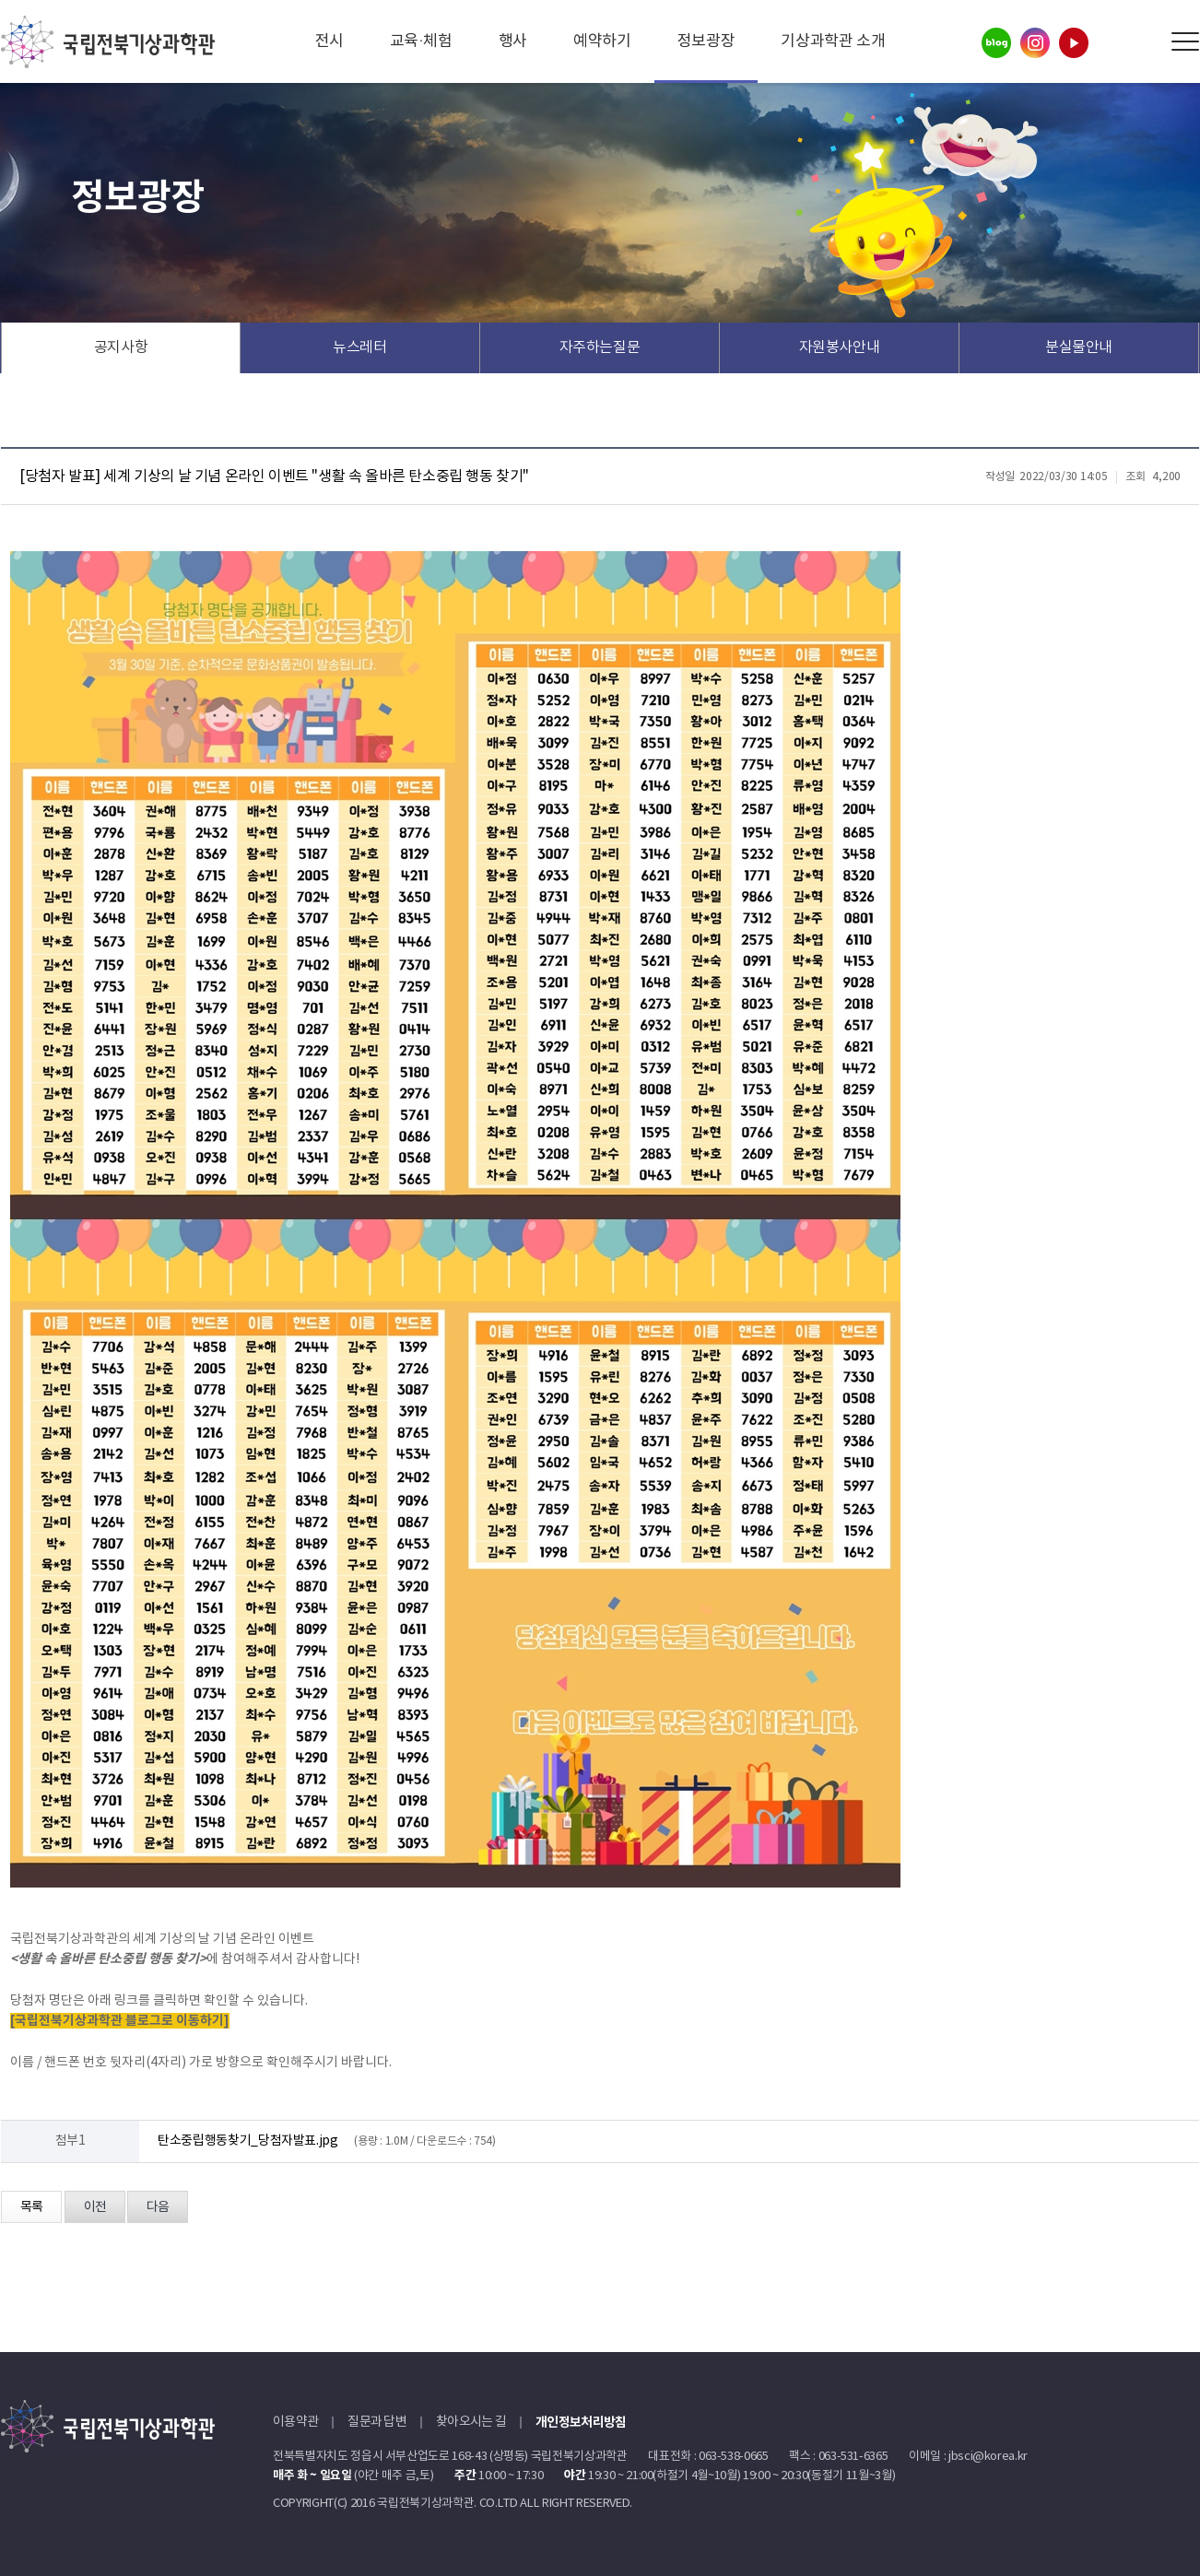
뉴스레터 (360, 347)
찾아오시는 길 (471, 2422)
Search (1143, 42)
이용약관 (295, 2422)
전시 (329, 41)
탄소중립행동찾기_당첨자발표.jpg (248, 2141)
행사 (513, 41)
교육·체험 (421, 41)
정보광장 (706, 41)
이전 (95, 2207)
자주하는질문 (600, 347)
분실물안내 (1078, 347)
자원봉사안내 (839, 347)
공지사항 (121, 347)
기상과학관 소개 (833, 41)
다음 (158, 2207)
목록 (31, 2207)
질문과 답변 (376, 2422)
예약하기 (602, 41)
